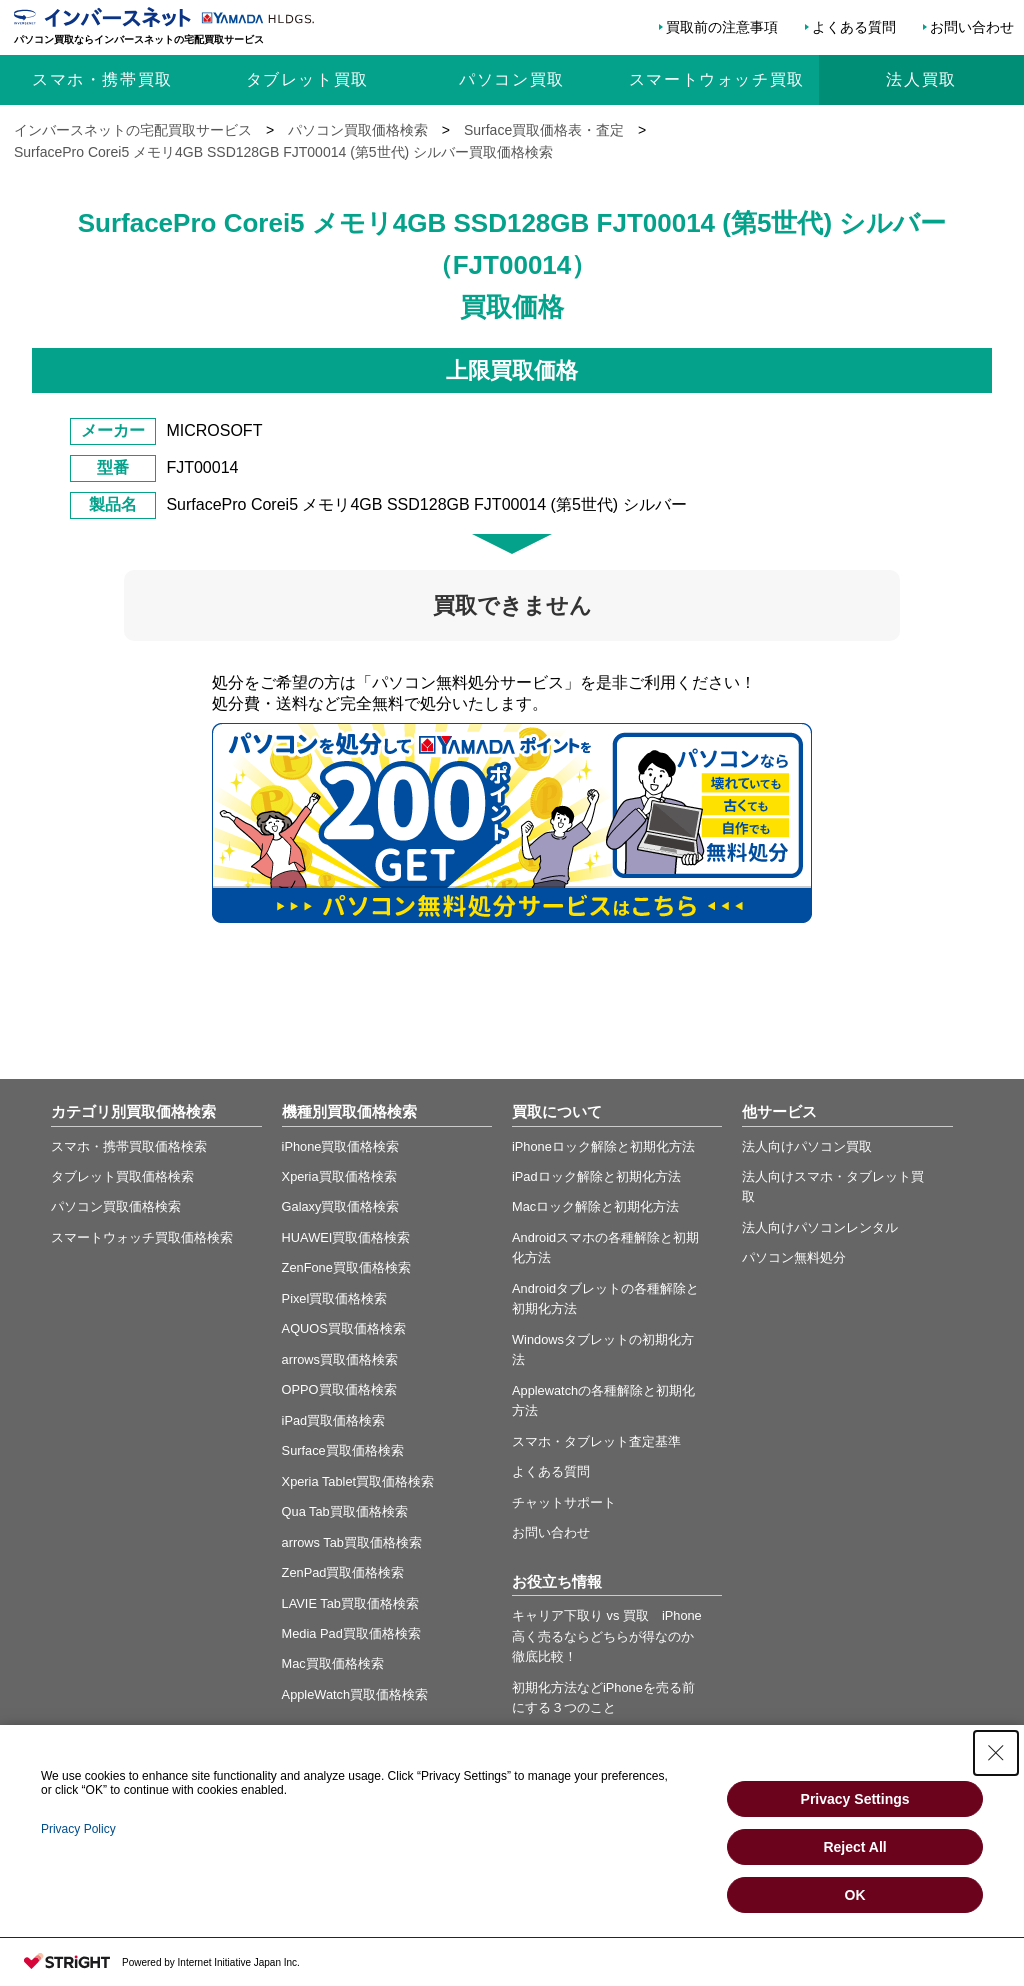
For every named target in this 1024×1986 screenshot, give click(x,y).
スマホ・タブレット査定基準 (596, 1441)
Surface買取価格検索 (343, 1450)
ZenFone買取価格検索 (346, 1267)
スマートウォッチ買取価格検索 (142, 1237)
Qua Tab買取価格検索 (345, 1511)
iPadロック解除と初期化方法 (596, 1176)
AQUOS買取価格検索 (344, 1328)
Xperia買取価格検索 (339, 1176)
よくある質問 (854, 27)
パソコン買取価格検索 (116, 1206)
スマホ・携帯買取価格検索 (129, 1146)
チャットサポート (564, 1502)
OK (855, 1895)
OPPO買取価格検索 (339, 1389)
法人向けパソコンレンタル (820, 1227)
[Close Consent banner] (996, 1753)
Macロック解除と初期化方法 (595, 1206)
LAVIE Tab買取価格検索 (350, 1603)
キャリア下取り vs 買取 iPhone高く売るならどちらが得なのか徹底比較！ (607, 1636)
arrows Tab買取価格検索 (352, 1542)
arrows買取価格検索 (340, 1359)
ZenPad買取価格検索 (343, 1572)
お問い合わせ (972, 27)
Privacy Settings (855, 1799)
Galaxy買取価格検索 (341, 1206)
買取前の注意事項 (722, 27)
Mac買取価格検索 (333, 1663)
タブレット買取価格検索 (122, 1176)
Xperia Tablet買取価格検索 (358, 1481)
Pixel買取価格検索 (335, 1298)
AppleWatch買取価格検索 (355, 1694)
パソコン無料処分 (794, 1257)
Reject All (854, 1847)
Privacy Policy (78, 1829)
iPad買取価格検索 (334, 1420)
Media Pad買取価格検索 (351, 1633)
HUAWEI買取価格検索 (346, 1237)
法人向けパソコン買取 (807, 1146)
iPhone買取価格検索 (341, 1146)
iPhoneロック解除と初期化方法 (603, 1146)
